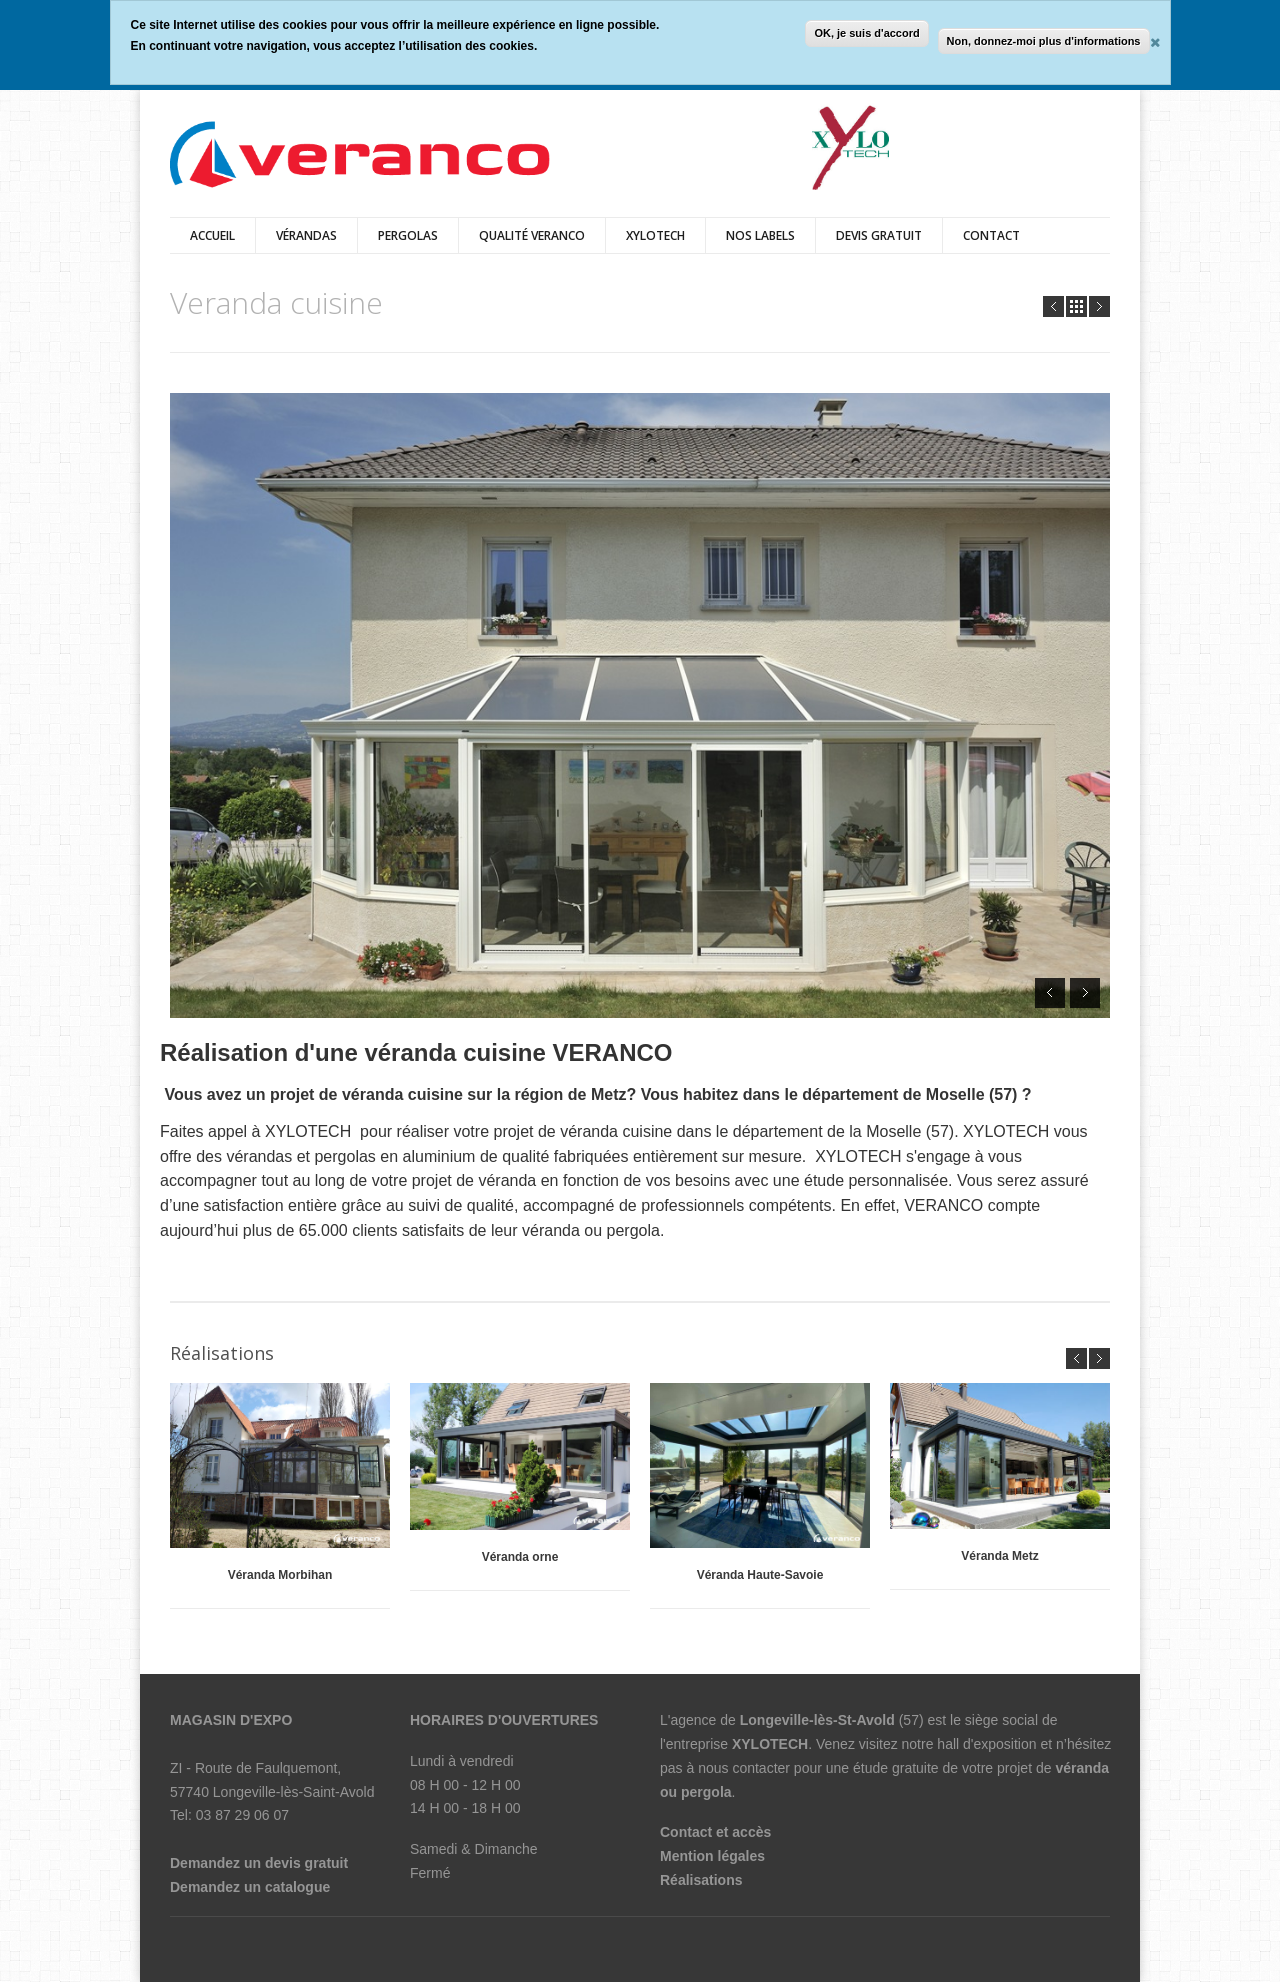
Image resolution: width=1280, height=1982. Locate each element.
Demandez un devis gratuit (259, 1863)
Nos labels (760, 235)
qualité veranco (532, 235)
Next (1099, 306)
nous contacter (744, 1768)
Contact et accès (715, 1832)
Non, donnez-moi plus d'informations (1044, 41)
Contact (991, 235)
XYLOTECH (655, 235)
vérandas (306, 235)
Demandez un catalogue (250, 1887)
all (1076, 306)
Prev (1053, 306)
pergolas (408, 235)
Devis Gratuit (879, 235)
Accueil (212, 235)
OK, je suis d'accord (866, 33)
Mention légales (712, 1856)
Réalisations (701, 1880)
